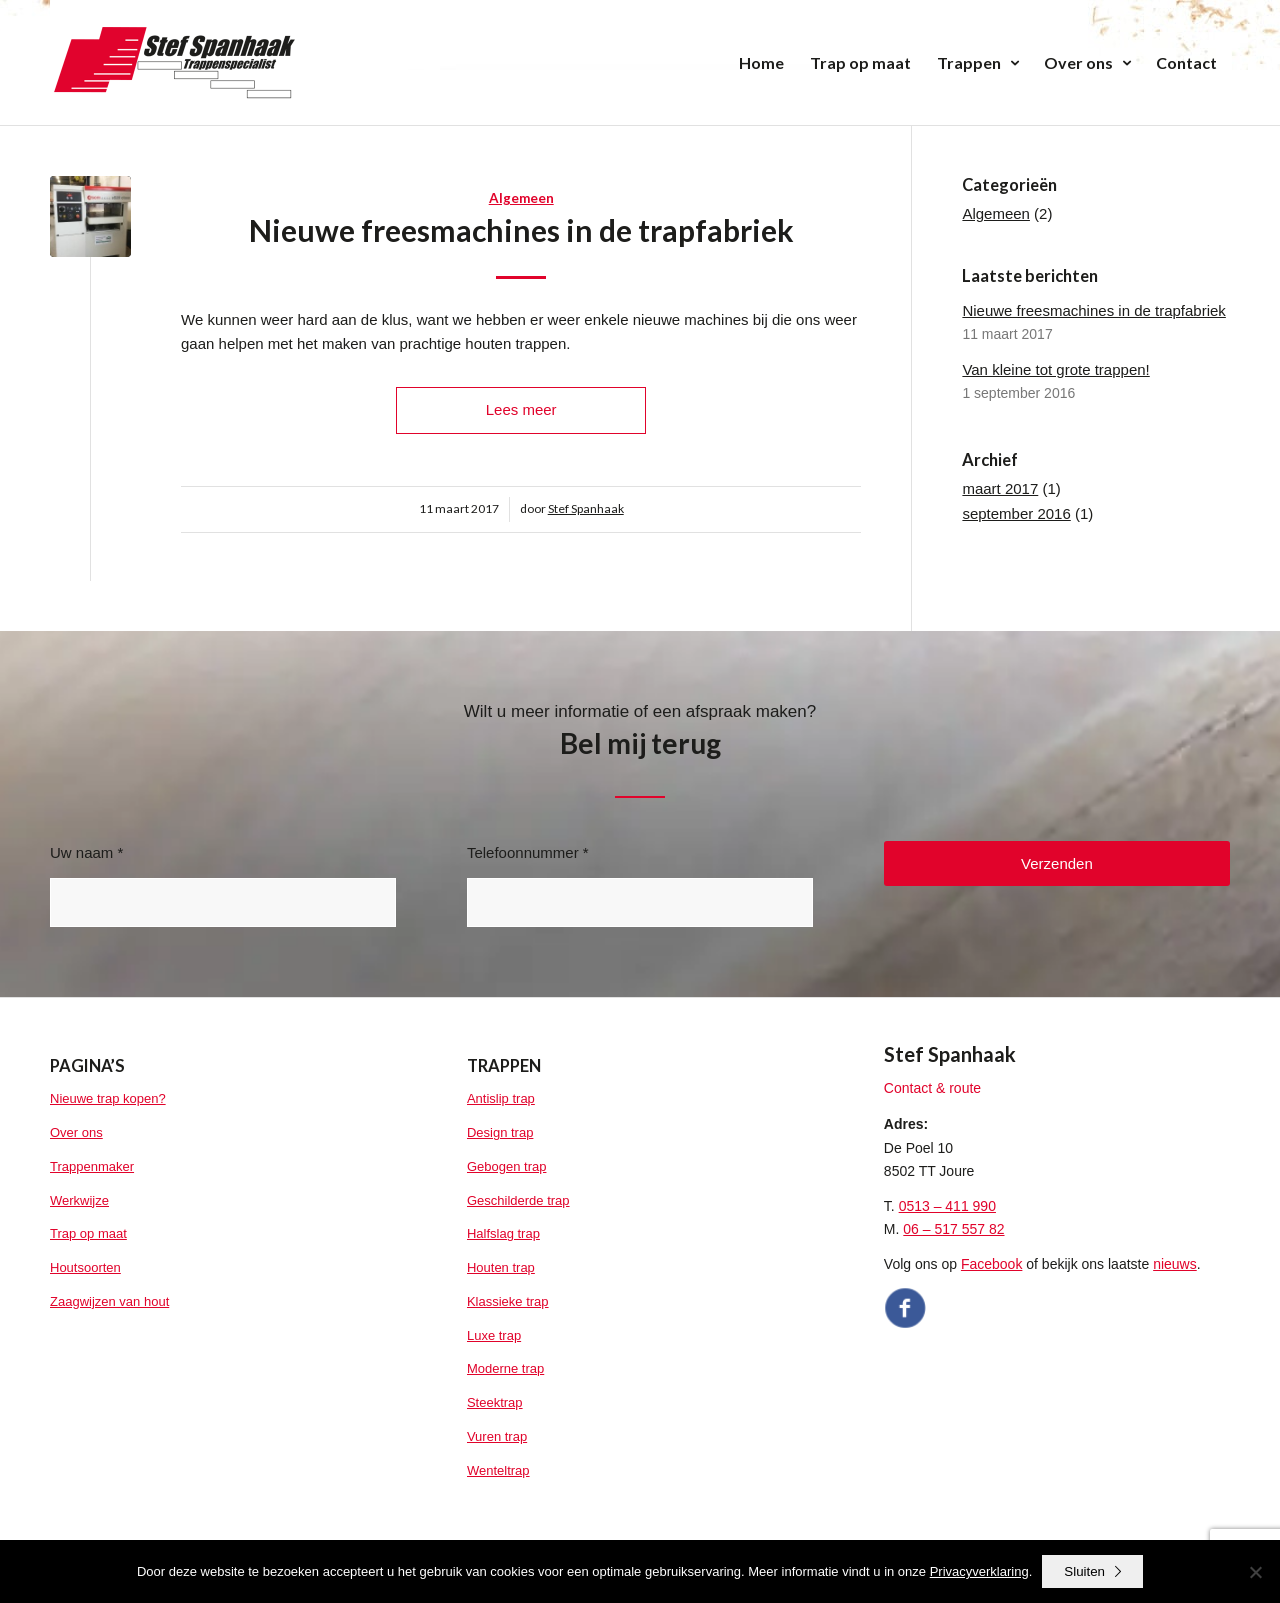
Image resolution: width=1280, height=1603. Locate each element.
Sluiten (1084, 1571)
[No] (1255, 1572)
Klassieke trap (508, 1301)
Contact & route (932, 1088)
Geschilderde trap (518, 1200)
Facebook (991, 1264)
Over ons (76, 1132)
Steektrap (495, 1402)
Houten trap (501, 1267)
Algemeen (521, 198)
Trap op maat (88, 1233)
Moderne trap (505, 1368)
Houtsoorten (85, 1267)
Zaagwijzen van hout (109, 1301)
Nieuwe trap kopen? (108, 1098)
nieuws (1175, 1264)
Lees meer (521, 409)
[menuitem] (761, 62)
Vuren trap (497, 1436)
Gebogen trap (507, 1166)
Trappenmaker (92, 1166)
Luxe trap (494, 1335)
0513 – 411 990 (947, 1206)
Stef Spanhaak (586, 508)
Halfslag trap (503, 1233)
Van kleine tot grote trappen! (1055, 369)
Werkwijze (79, 1200)
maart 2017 (1000, 488)
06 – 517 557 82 (953, 1229)
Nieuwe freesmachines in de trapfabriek (521, 230)
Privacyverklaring (979, 1571)
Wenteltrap (498, 1470)
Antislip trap (501, 1098)
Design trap (500, 1132)
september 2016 (1016, 513)
